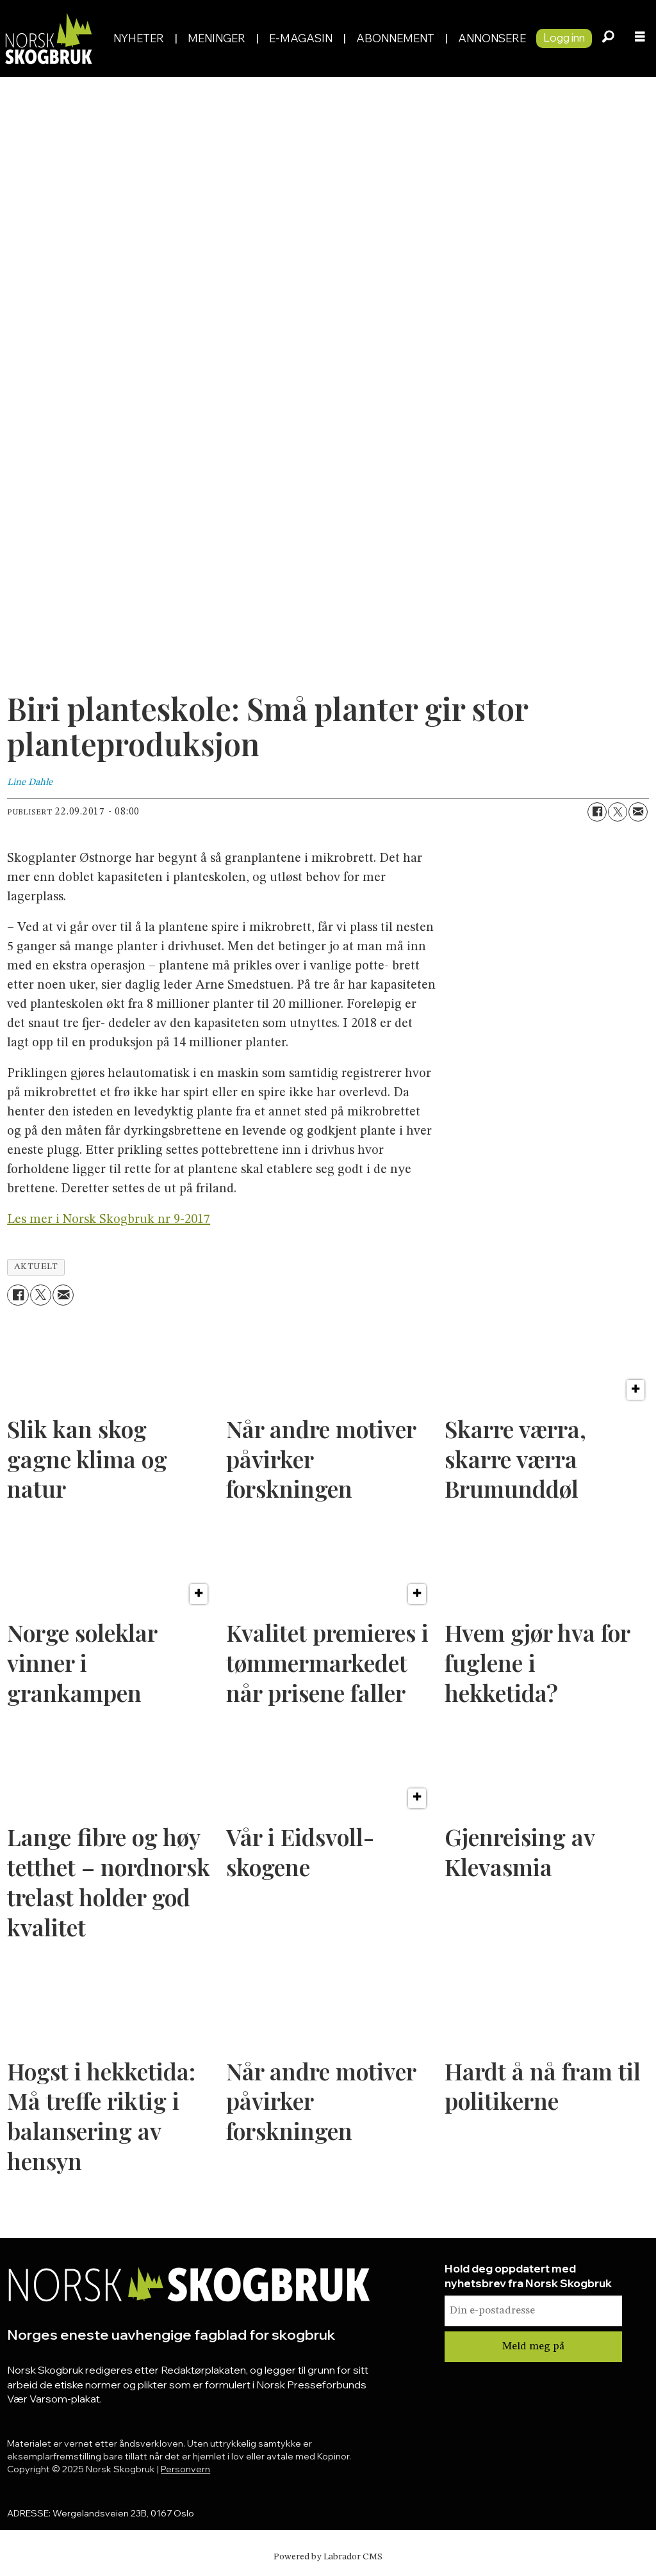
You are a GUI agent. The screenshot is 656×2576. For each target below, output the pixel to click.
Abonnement (395, 38)
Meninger (216, 38)
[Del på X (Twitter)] (617, 812)
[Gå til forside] (51, 38)
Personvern (185, 2469)
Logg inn (564, 37)
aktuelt (36, 1267)
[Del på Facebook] (597, 812)
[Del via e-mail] (638, 812)
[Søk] (608, 38)
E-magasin (300, 38)
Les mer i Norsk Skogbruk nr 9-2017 (108, 1219)
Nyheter (138, 38)
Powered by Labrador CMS (328, 2556)
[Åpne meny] (640, 38)
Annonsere (492, 38)
